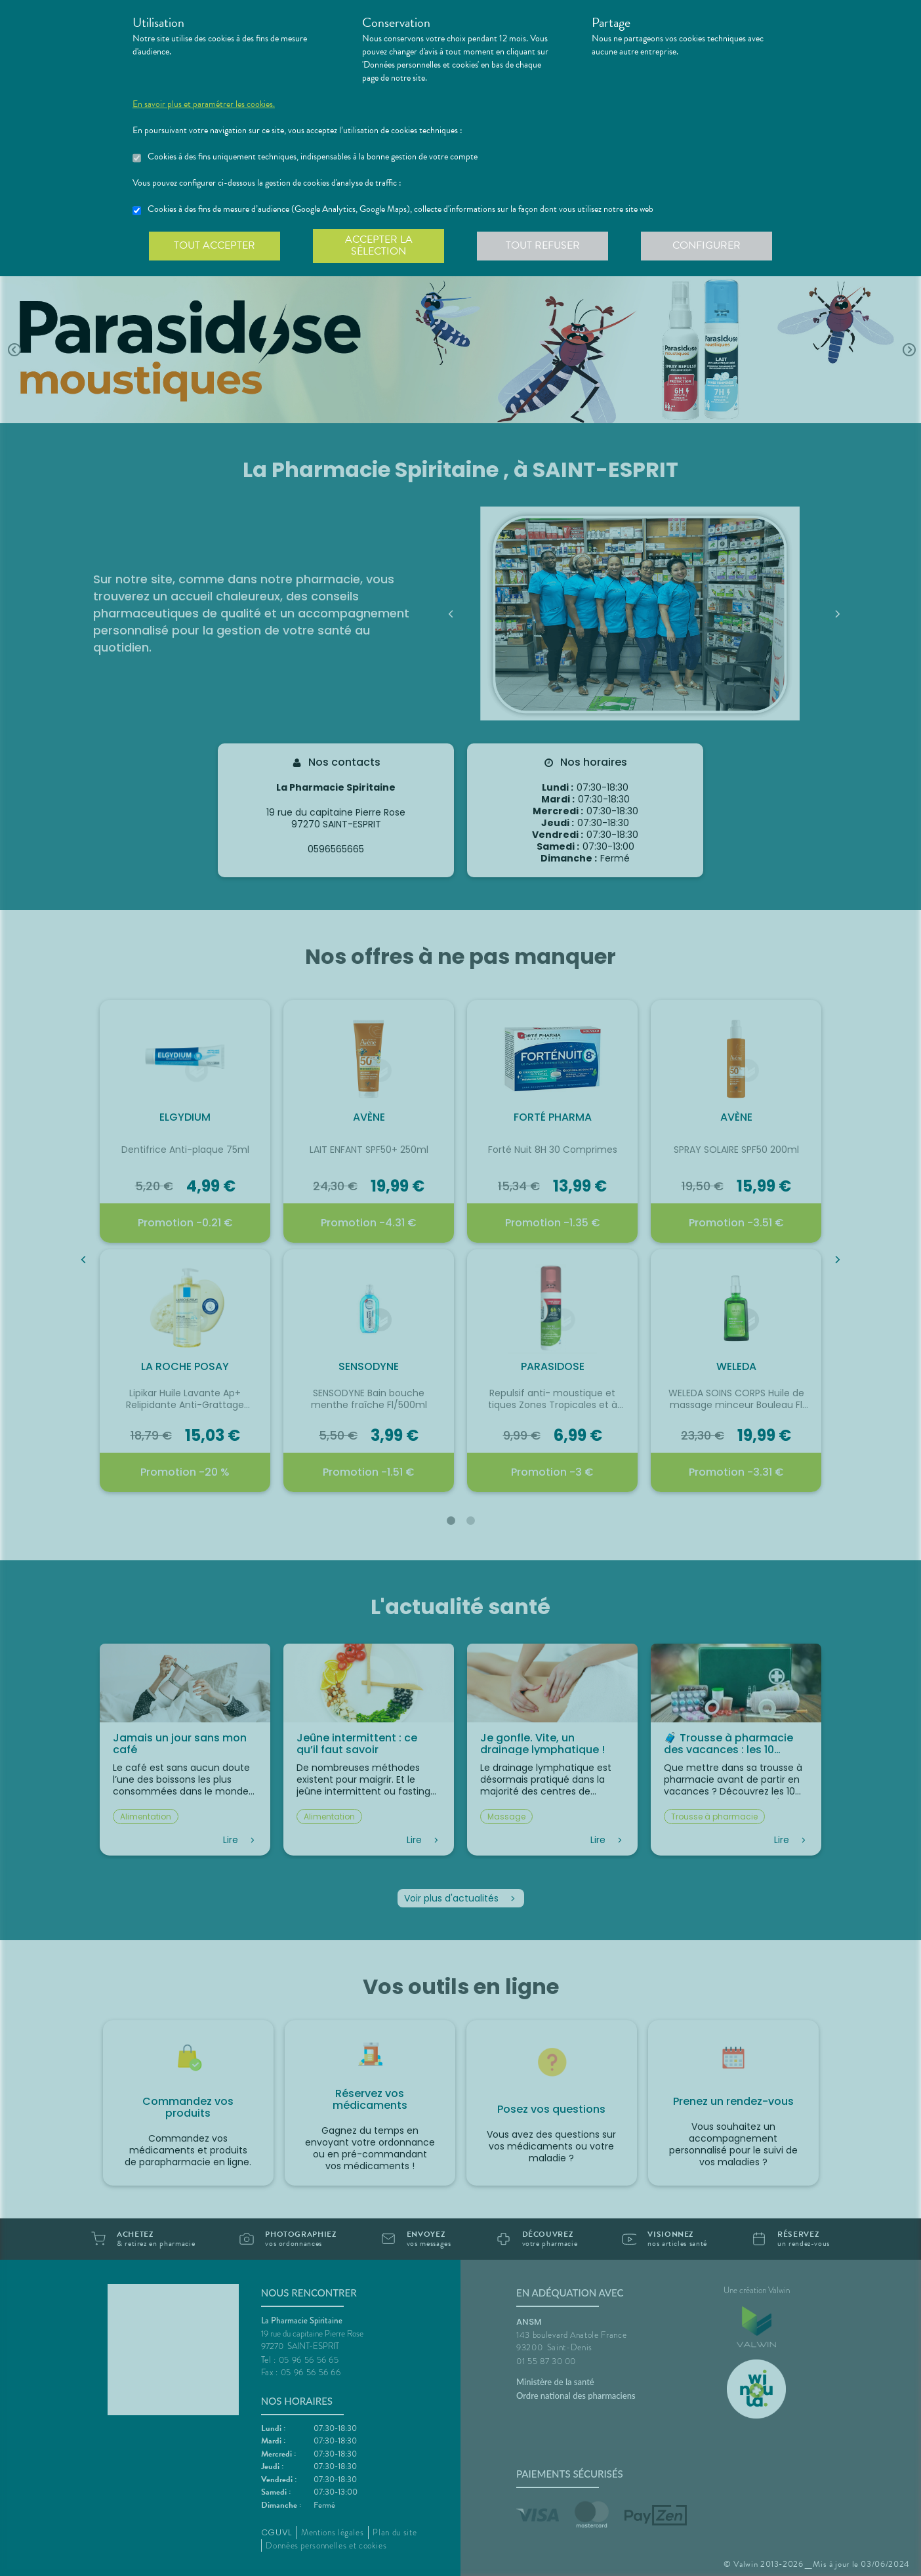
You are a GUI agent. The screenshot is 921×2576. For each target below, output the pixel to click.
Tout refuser (543, 245)
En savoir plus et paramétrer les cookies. (204, 104)
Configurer (706, 245)
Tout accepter (214, 245)
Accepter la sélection (379, 245)
